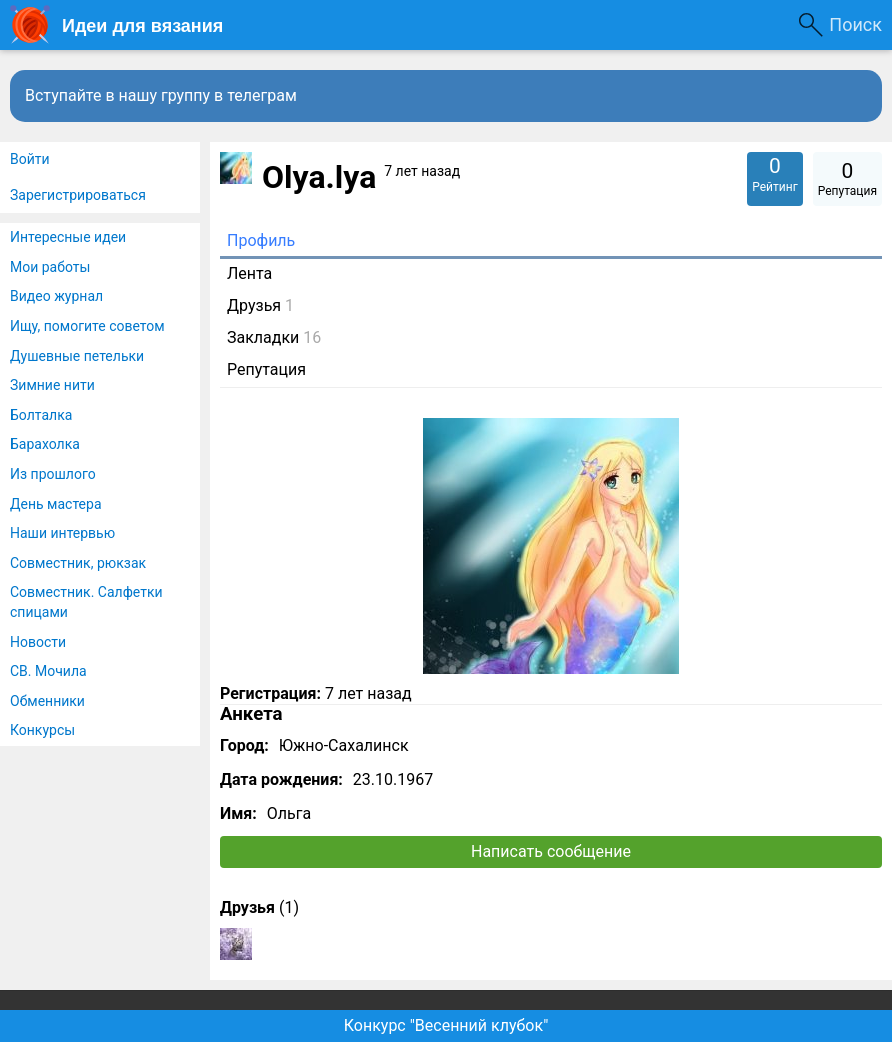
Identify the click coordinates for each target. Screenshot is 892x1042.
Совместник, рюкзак (78, 563)
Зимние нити (52, 385)
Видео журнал (56, 296)
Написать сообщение (551, 851)
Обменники (47, 701)
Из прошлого (53, 474)
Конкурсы (42, 730)
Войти (30, 159)
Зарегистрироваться (78, 195)
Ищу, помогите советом (87, 326)
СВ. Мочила (48, 671)
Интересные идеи (68, 237)
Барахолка (45, 444)
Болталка (41, 415)
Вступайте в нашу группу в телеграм (161, 95)
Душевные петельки (77, 356)
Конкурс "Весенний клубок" (446, 1025)
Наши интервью (62, 533)
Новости (38, 642)
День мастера (56, 504)
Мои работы (50, 267)
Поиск (855, 24)
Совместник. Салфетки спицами (86, 602)
